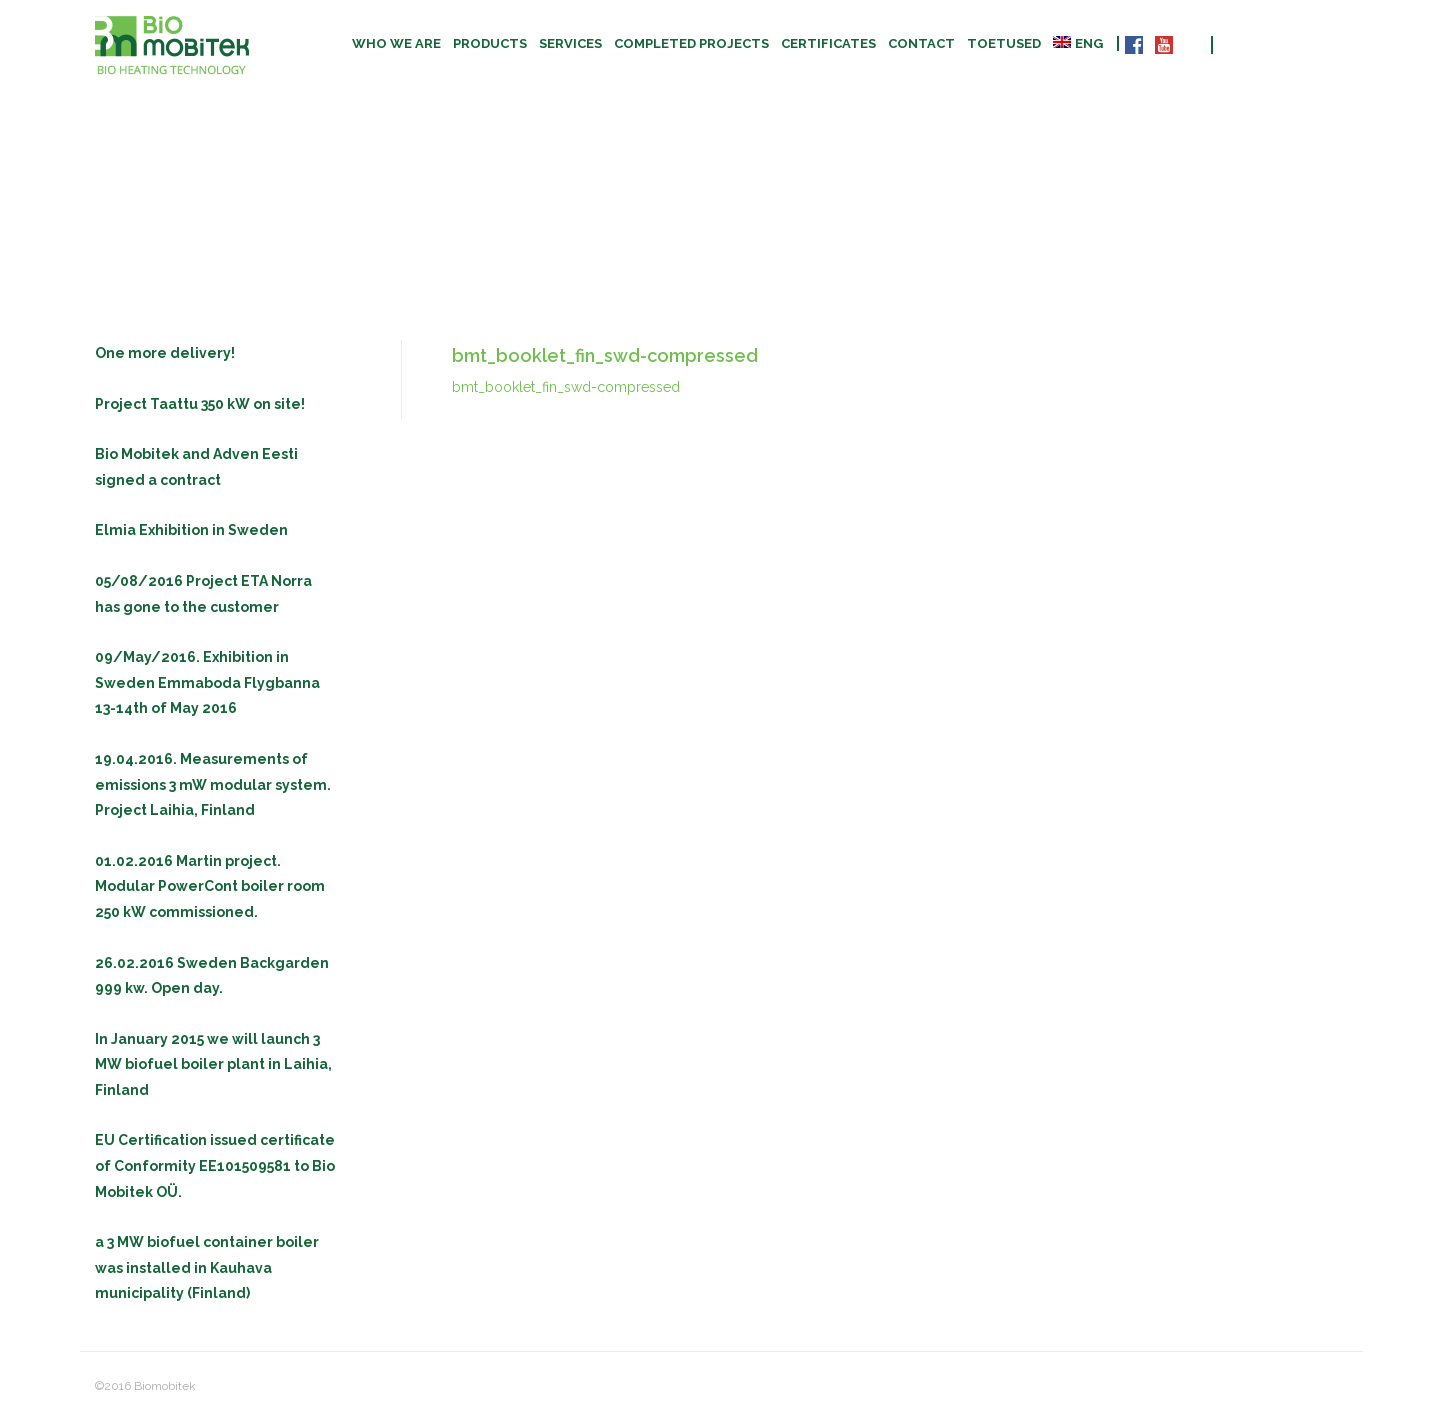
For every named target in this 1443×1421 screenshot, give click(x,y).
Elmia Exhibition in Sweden (191, 530)
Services (570, 43)
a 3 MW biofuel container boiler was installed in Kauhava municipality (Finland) (207, 1267)
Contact (921, 43)
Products (490, 43)
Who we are (396, 43)
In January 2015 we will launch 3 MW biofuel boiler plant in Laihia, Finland (213, 1064)
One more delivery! (165, 353)
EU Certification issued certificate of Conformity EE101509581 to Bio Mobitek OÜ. (215, 1165)
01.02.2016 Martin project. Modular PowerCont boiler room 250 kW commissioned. (210, 886)
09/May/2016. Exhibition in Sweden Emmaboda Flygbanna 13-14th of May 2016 (207, 682)
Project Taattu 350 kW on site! (200, 404)
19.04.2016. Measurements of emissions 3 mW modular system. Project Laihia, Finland (213, 784)
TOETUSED (1004, 43)
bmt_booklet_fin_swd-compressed (566, 387)
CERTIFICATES (828, 43)
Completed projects (691, 43)
